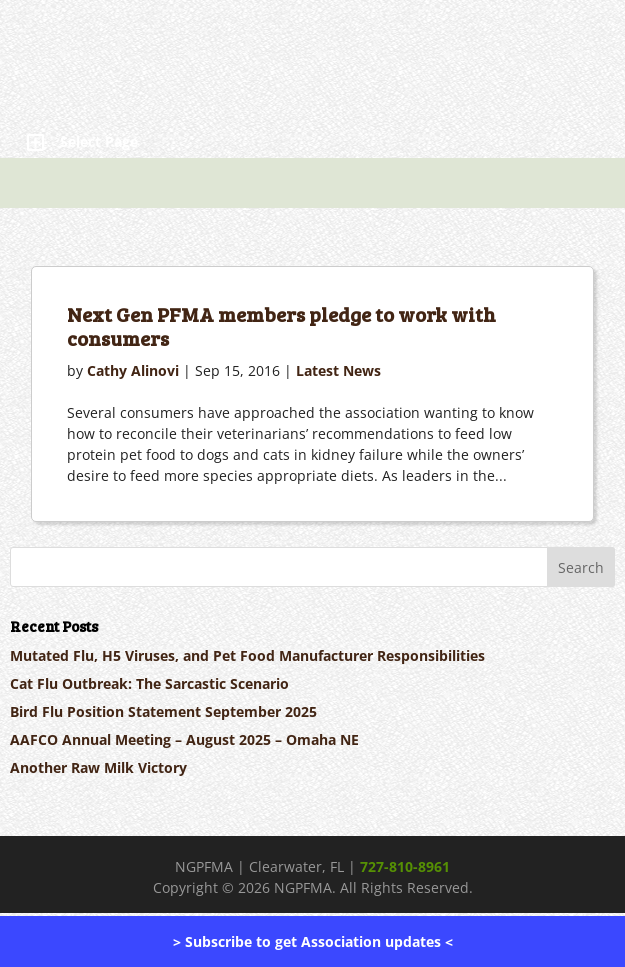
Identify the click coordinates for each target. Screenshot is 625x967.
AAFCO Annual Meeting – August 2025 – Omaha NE (184, 739)
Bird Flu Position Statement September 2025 (163, 711)
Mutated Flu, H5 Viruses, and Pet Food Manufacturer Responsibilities (247, 655)
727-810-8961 (405, 866)
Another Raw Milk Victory (98, 767)
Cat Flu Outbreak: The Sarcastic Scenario (149, 683)
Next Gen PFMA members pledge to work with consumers (281, 326)
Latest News (338, 370)
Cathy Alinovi (133, 370)
